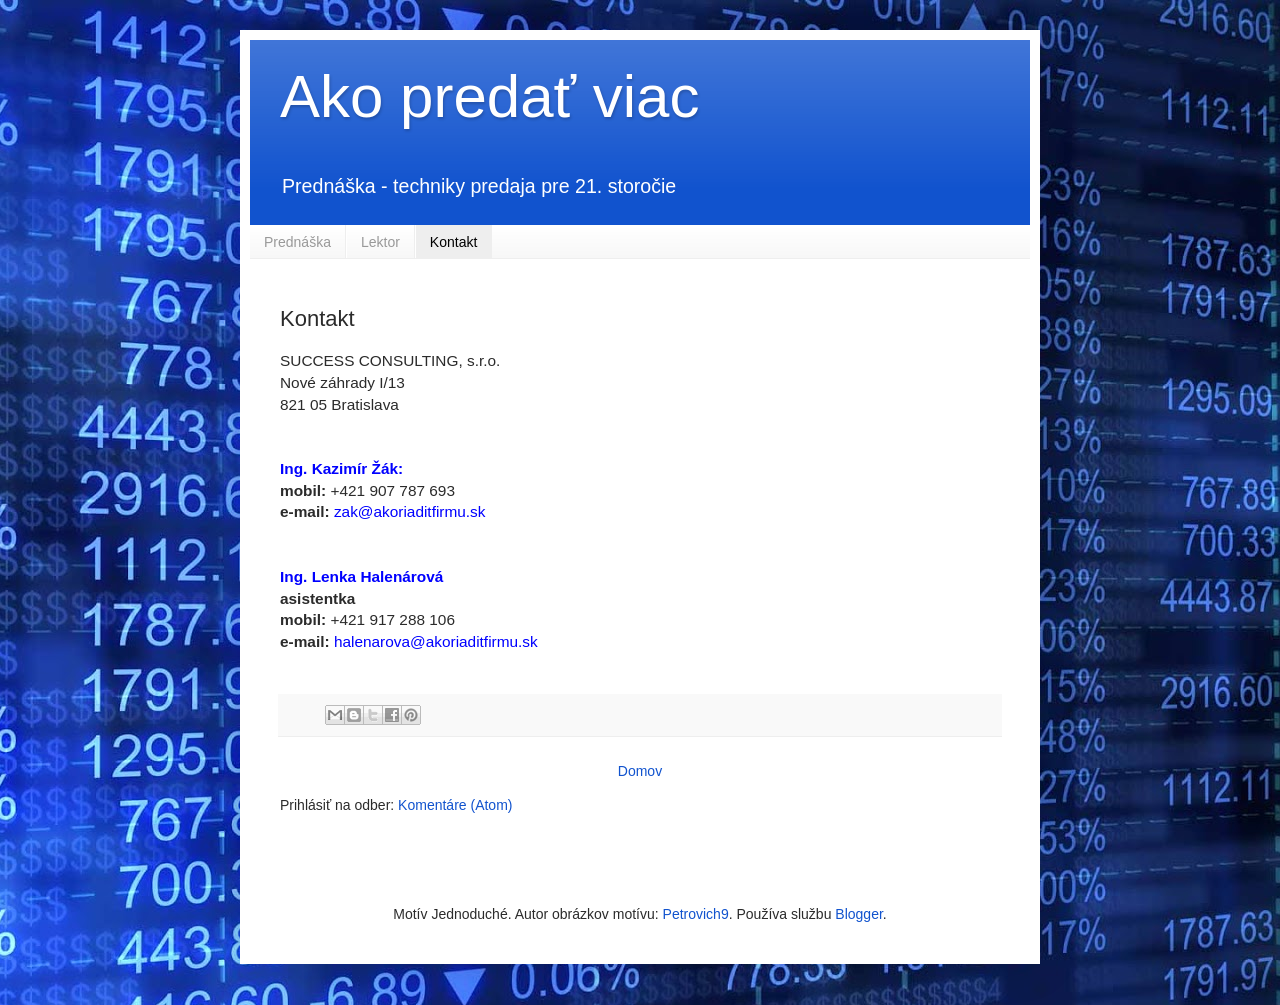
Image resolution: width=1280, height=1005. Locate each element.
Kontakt (453, 242)
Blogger (858, 914)
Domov (640, 771)
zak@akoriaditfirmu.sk (410, 511)
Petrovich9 (696, 914)
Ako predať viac (489, 96)
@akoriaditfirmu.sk (474, 641)
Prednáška (297, 242)
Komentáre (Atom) (455, 805)
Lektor (380, 242)
